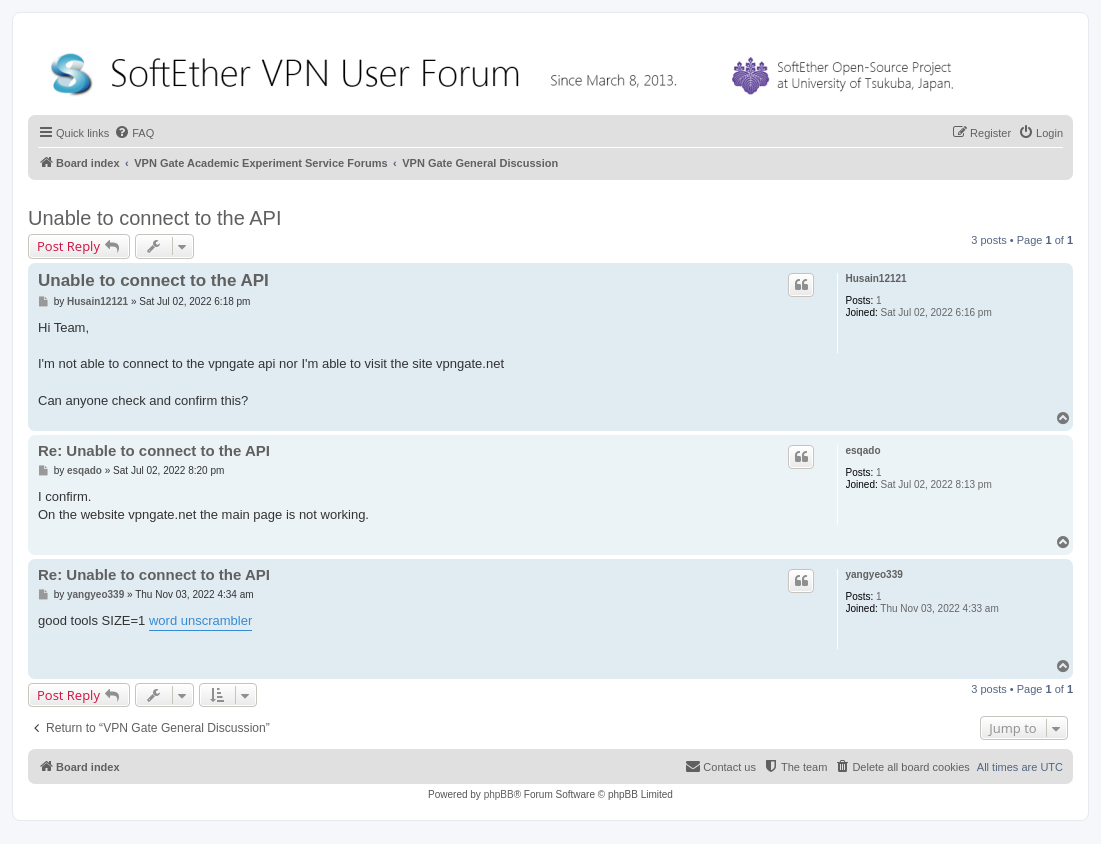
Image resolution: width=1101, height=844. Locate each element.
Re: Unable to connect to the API (154, 450)
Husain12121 (876, 278)
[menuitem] (134, 133)
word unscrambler (200, 620)
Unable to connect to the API (155, 218)
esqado (863, 450)
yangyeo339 (874, 574)
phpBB (499, 794)
